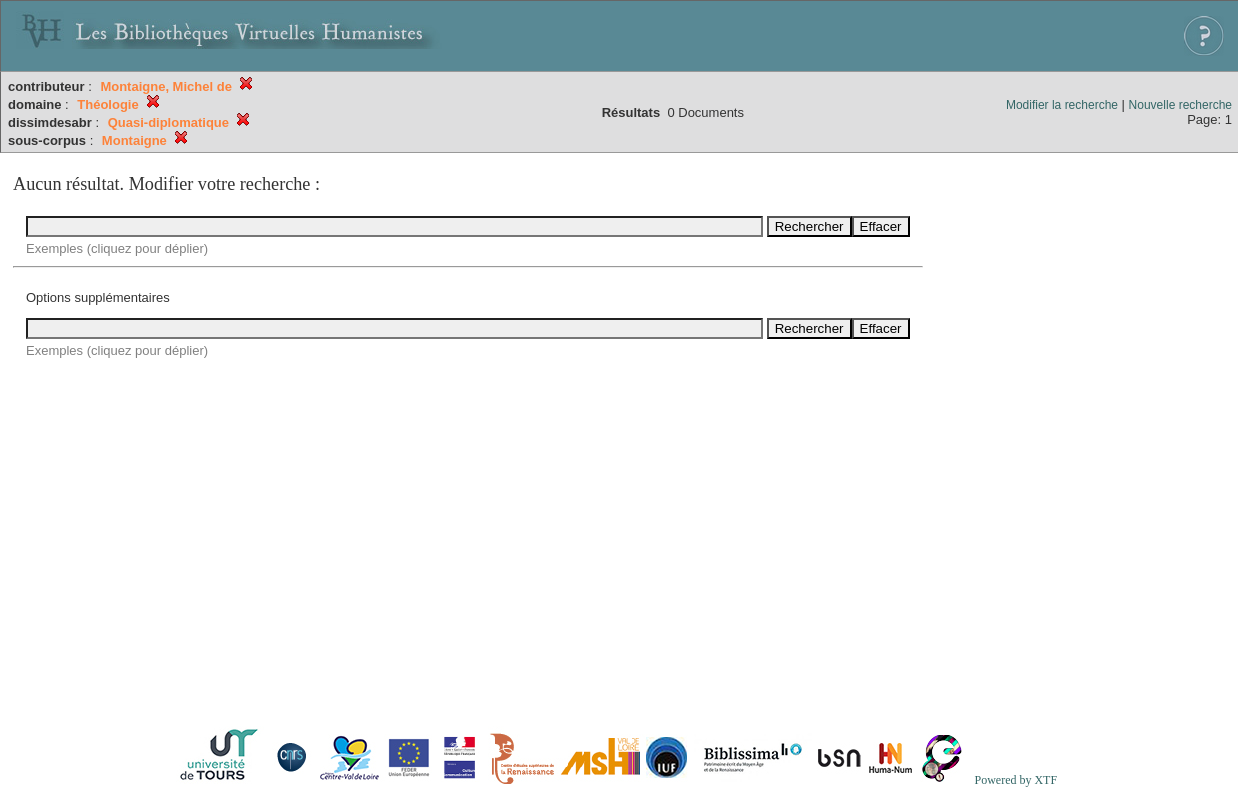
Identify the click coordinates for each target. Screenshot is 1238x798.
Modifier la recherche (1062, 105)
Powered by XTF (1015, 780)
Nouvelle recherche (1180, 105)
